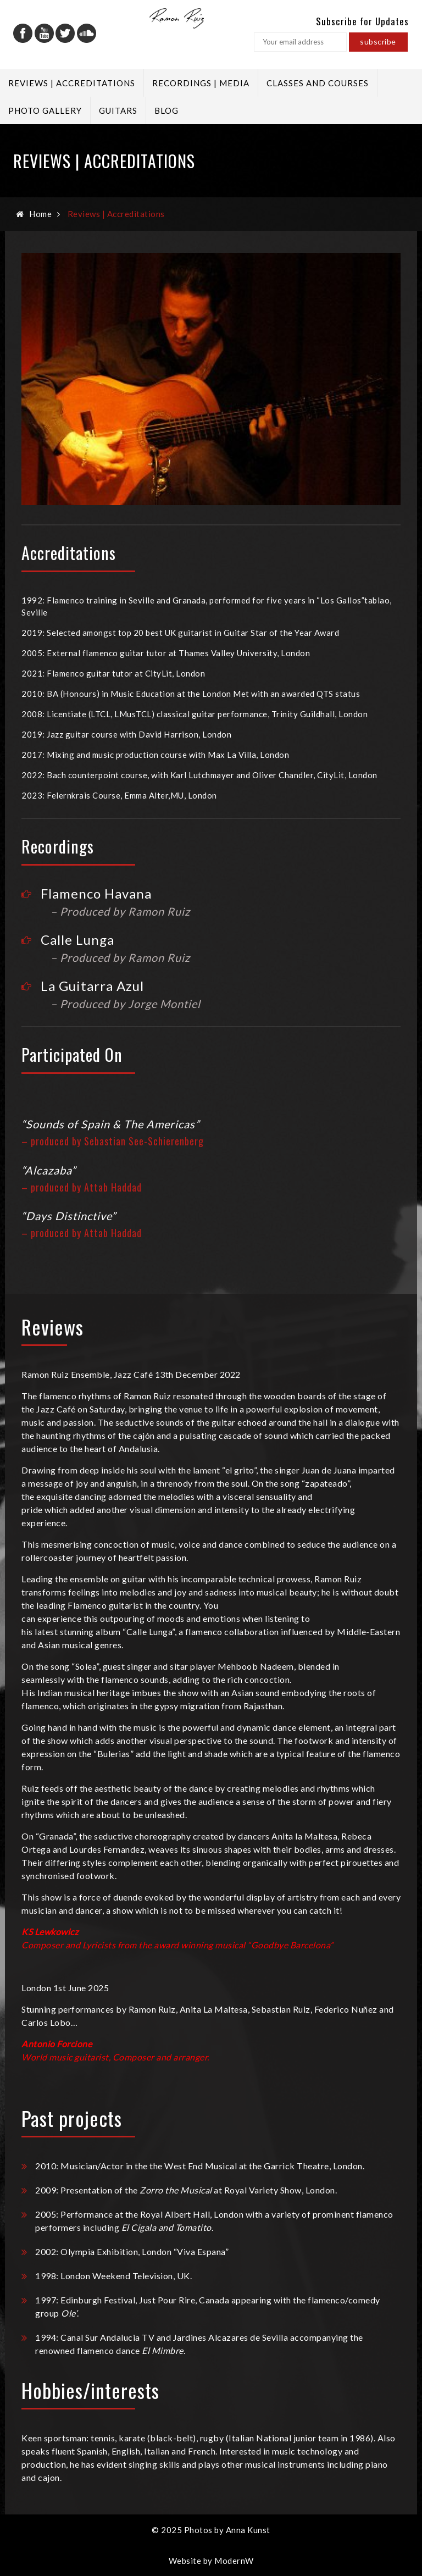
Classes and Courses (317, 83)
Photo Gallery (45, 110)
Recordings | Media (200, 83)
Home (40, 214)
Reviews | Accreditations (71, 83)
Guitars (118, 110)
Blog (166, 110)
